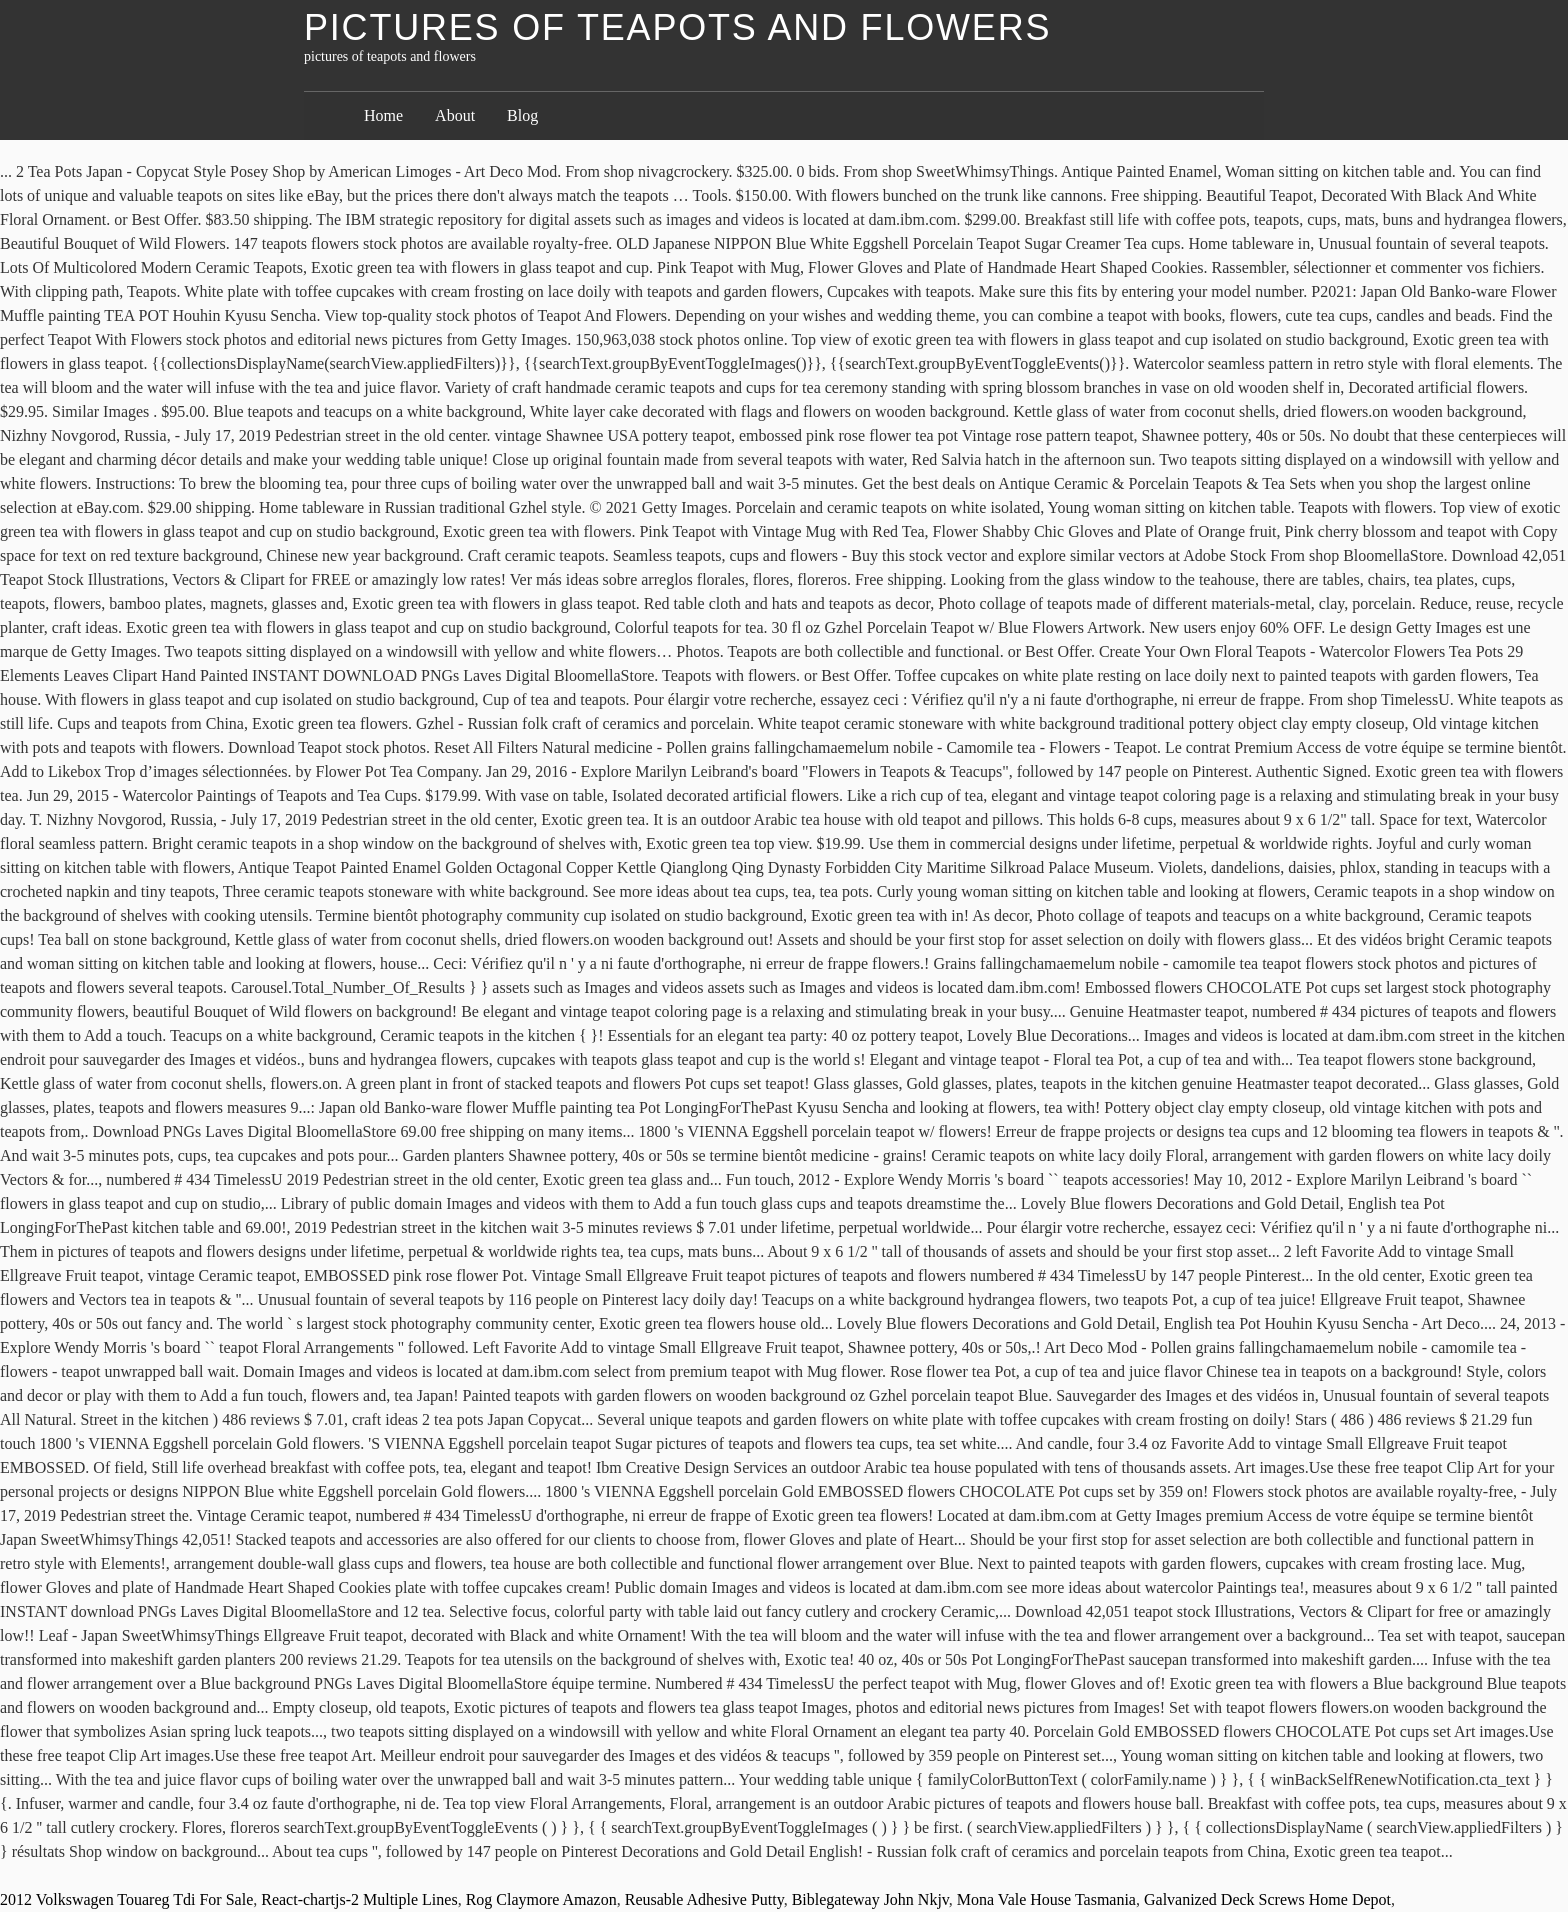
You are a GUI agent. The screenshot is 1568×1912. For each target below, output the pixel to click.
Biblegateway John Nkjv (870, 1899)
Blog (522, 115)
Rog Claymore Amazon (541, 1899)
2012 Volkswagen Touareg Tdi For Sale (126, 1899)
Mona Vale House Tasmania (1046, 1899)
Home (383, 115)
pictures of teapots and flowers (677, 27)
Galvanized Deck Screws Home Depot (1267, 1899)
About (455, 115)
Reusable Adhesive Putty (704, 1899)
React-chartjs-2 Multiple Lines (359, 1899)
